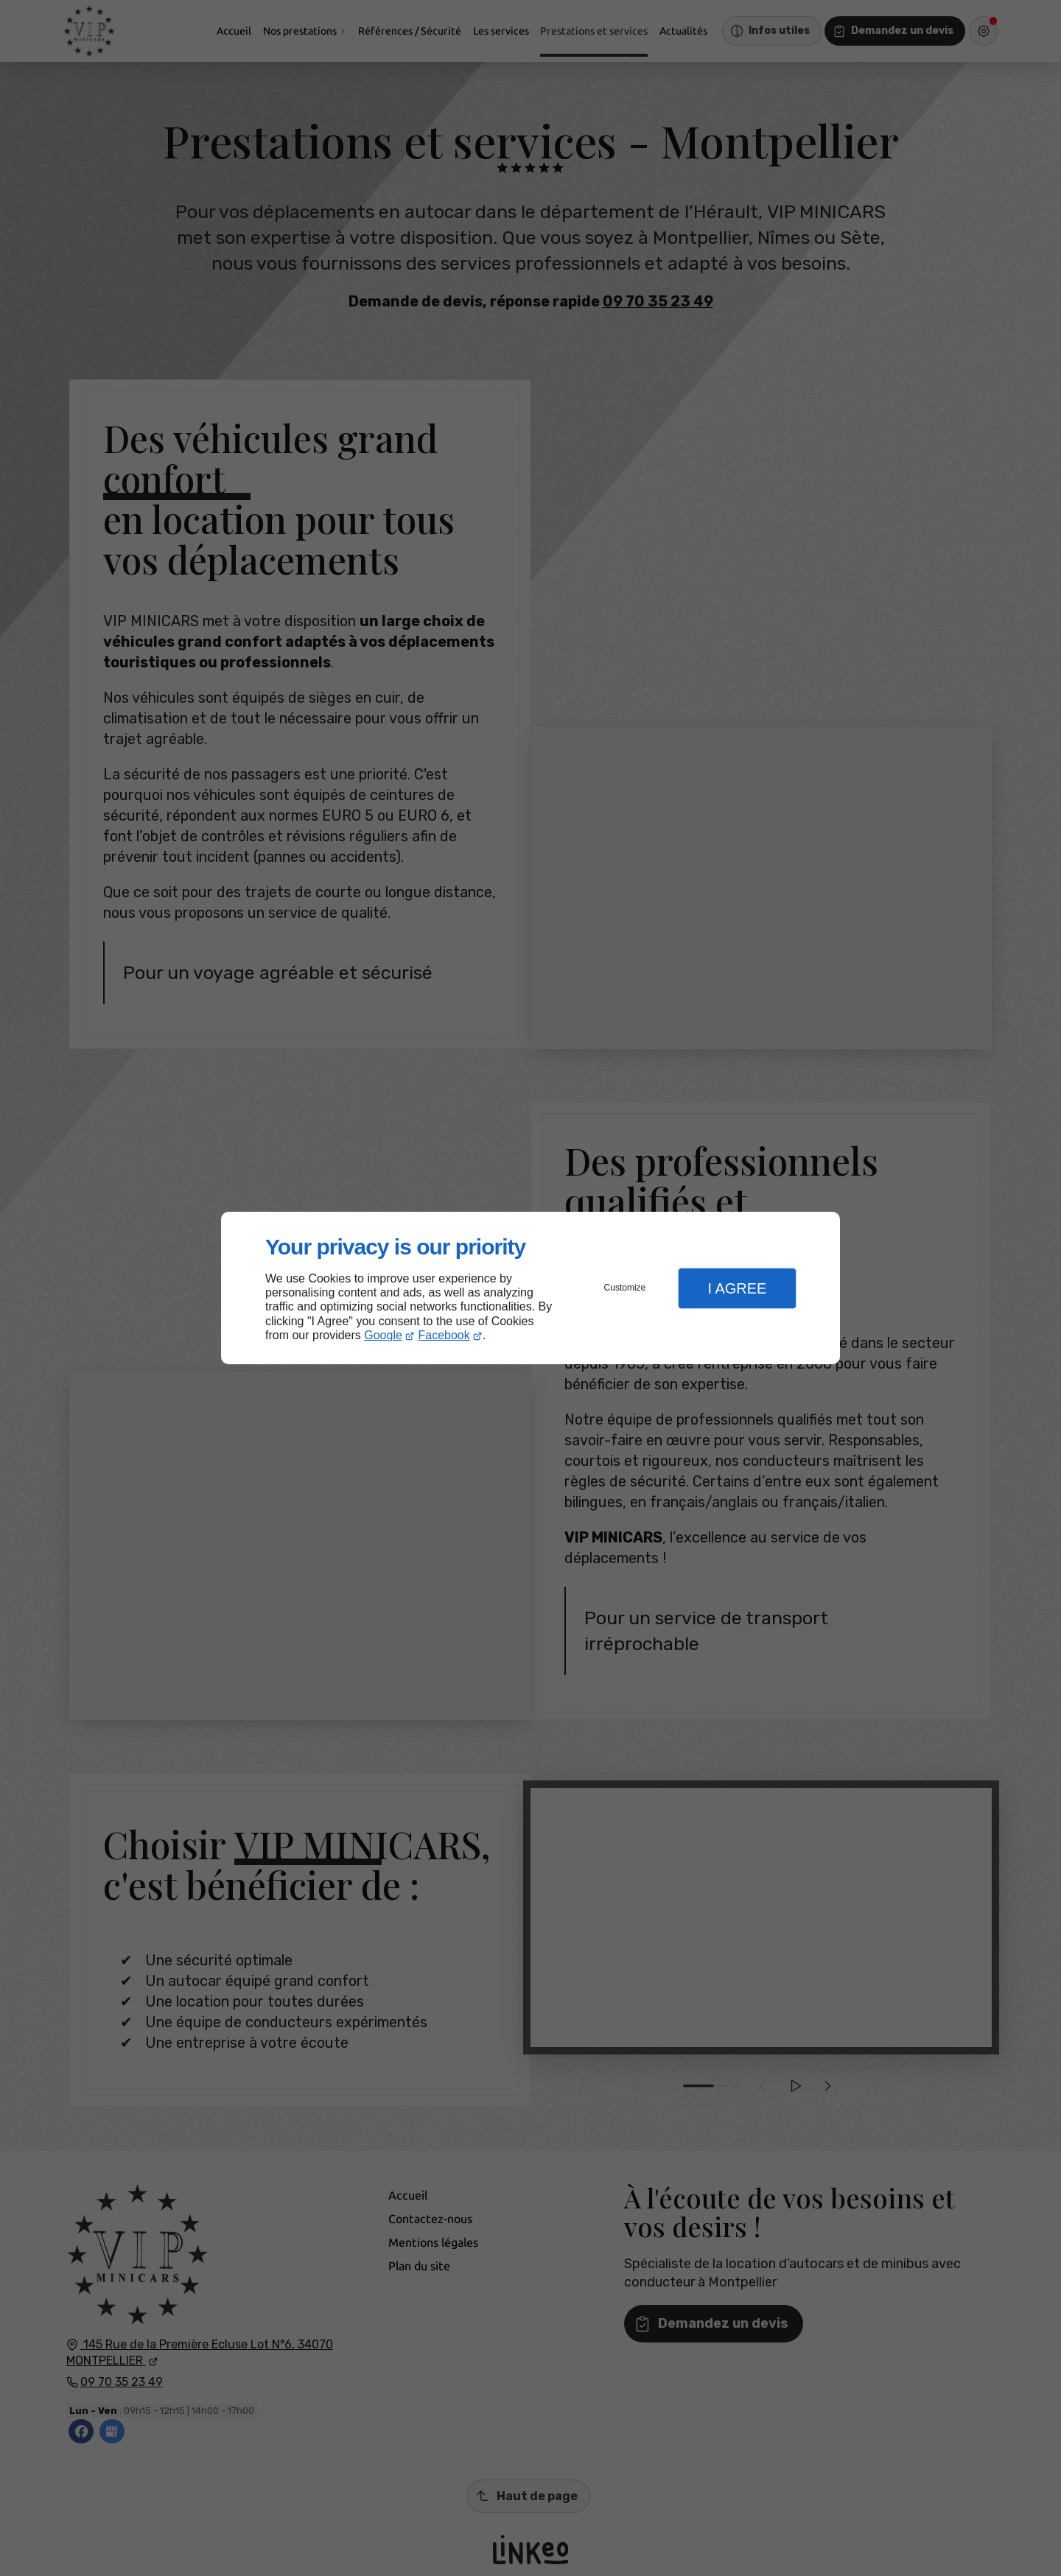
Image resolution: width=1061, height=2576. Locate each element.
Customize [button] (625, 1287)
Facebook (444, 1335)
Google (383, 1335)
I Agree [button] (736, 1288)
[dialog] (530, 1288)
